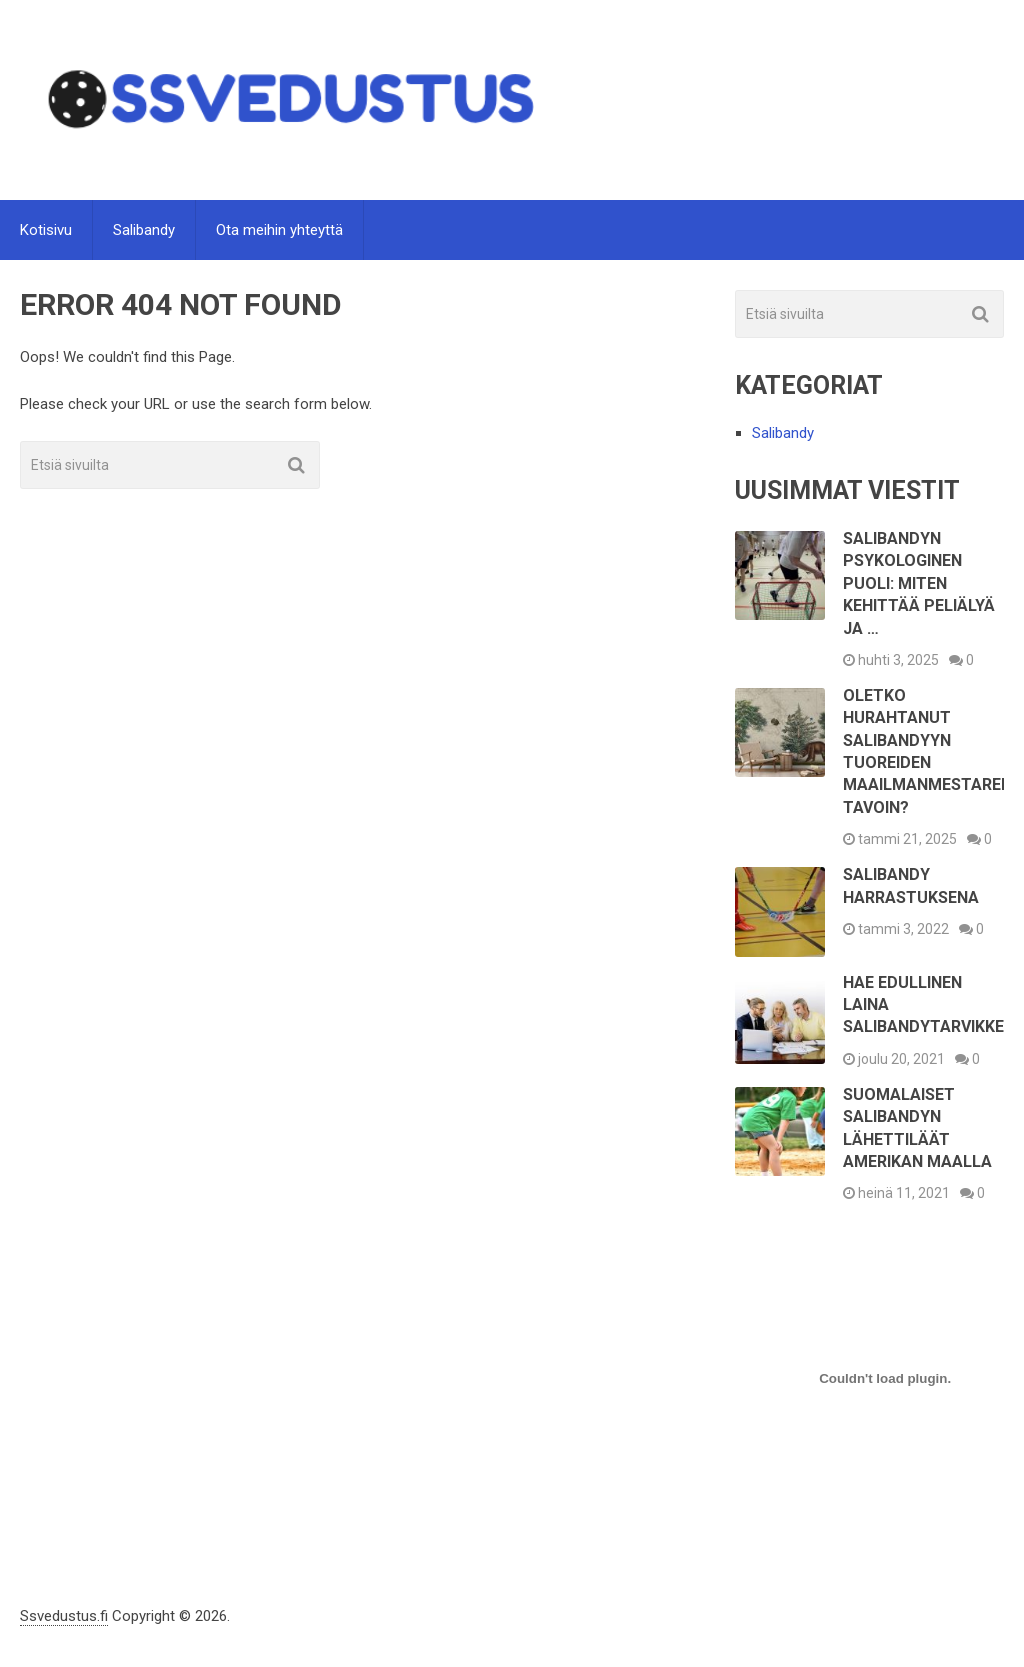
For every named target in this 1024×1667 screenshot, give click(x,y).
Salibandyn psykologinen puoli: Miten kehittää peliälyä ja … (919, 583)
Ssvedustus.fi (64, 1616)
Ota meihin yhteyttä (279, 230)
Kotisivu (46, 230)
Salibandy (144, 230)
